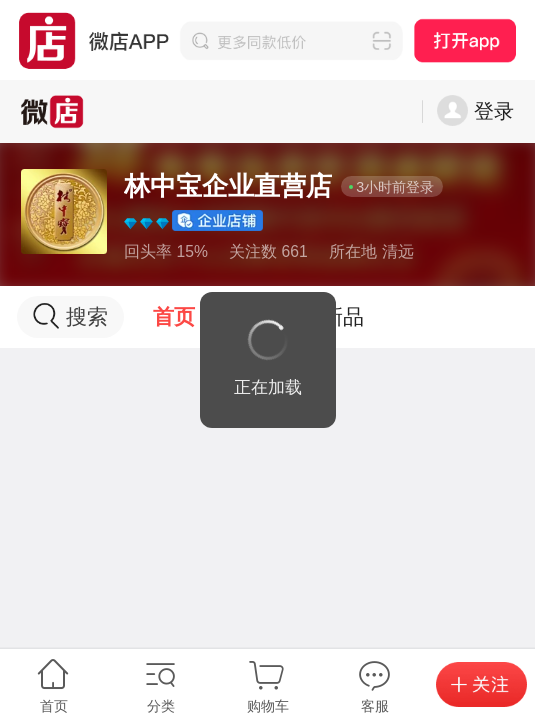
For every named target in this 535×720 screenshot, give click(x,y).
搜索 (70, 316)
